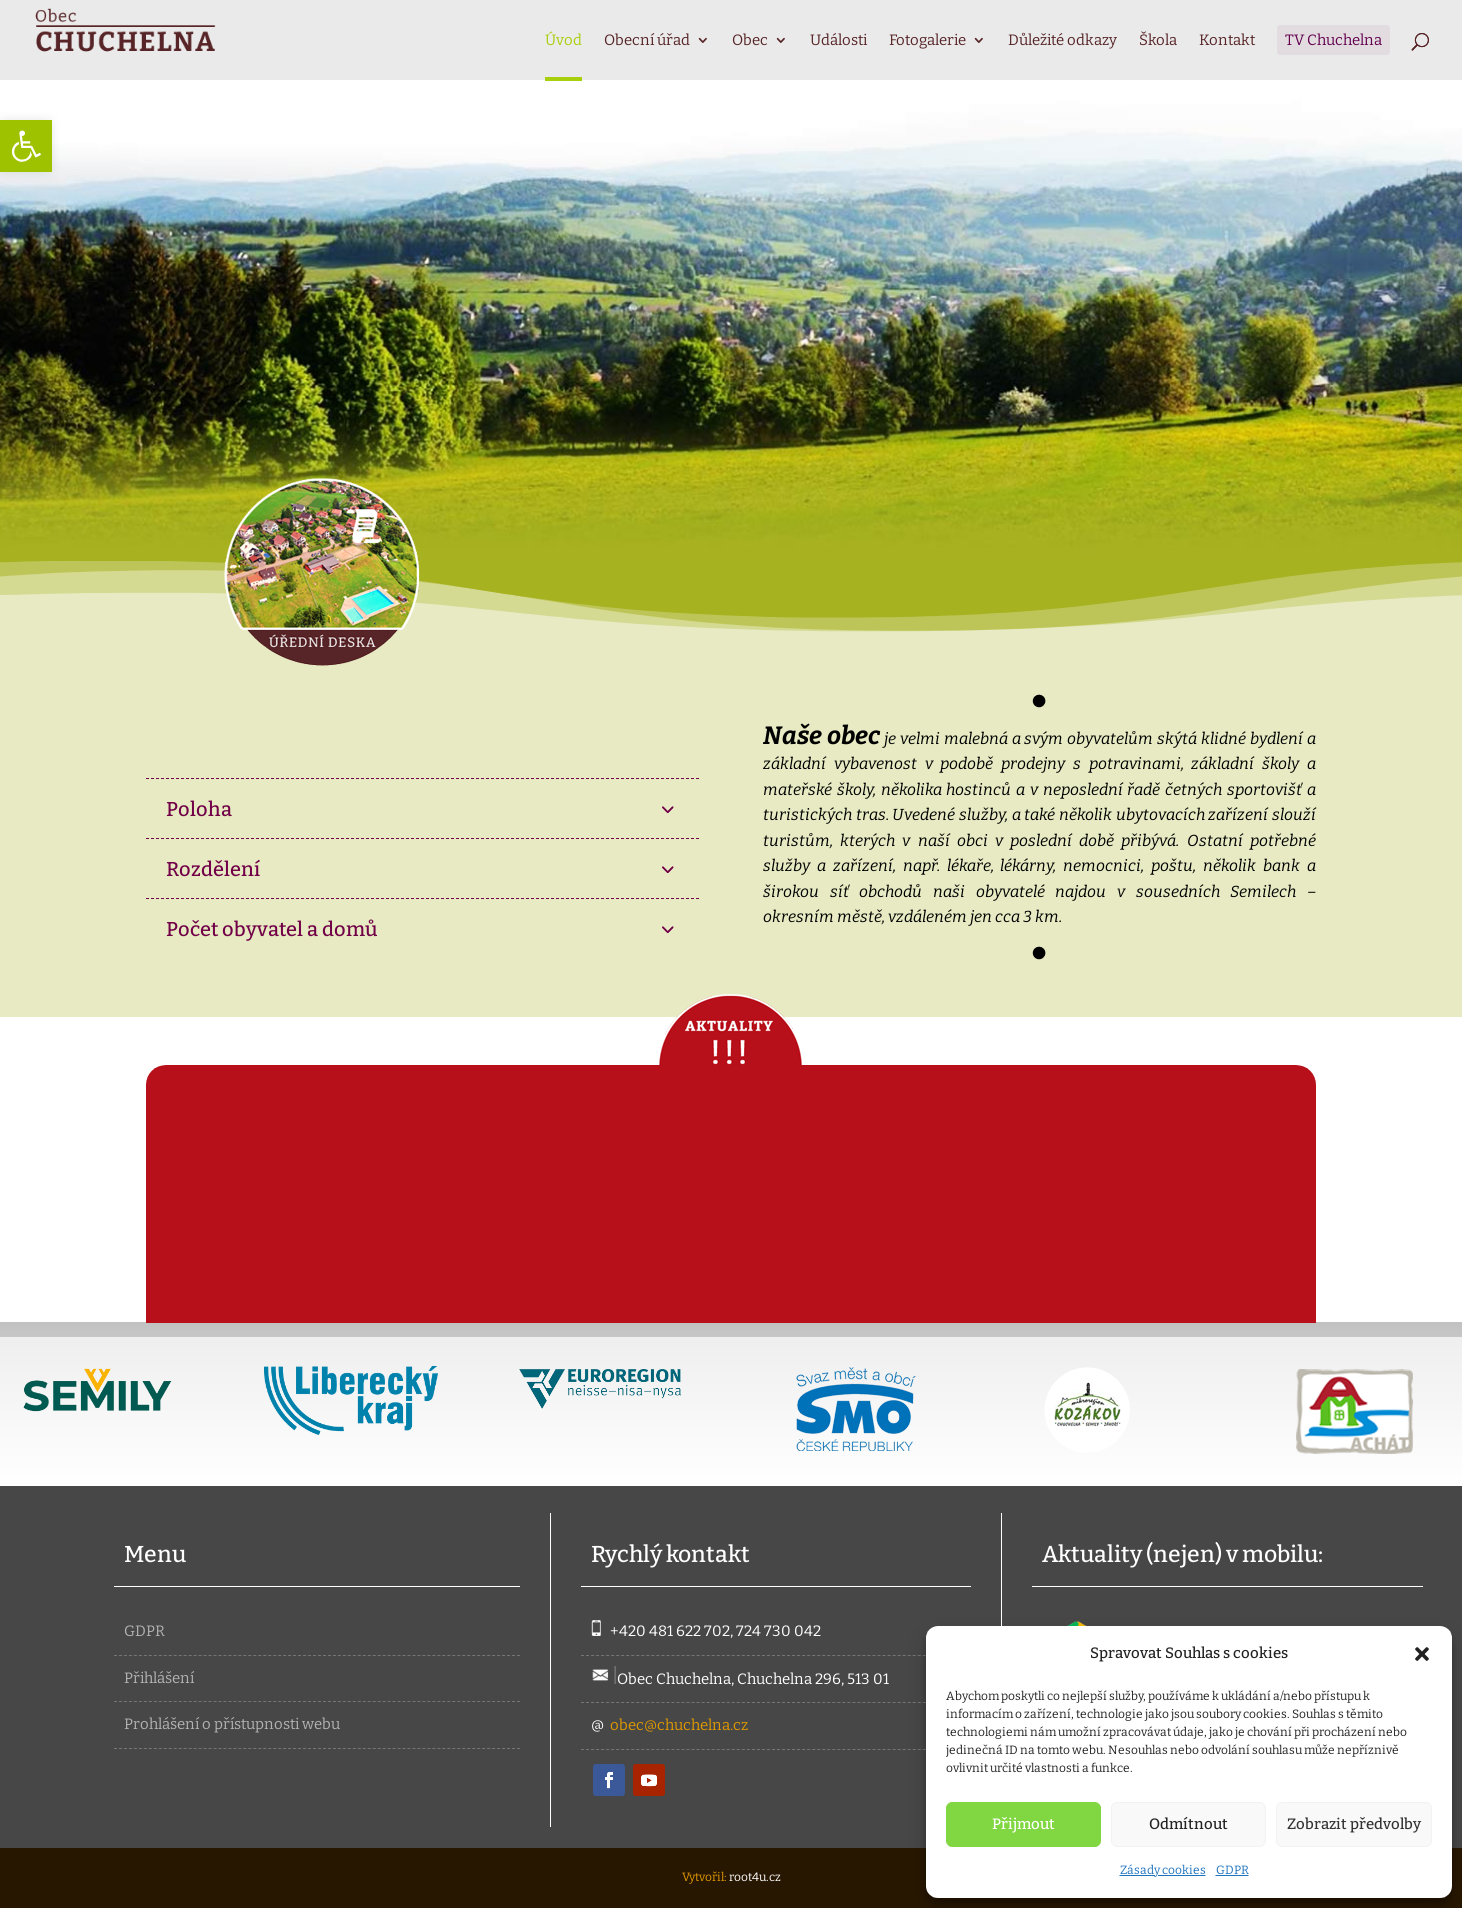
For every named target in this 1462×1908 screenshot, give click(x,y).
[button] (1422, 1654)
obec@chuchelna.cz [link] (679, 1725)
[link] (26, 146)
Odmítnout (1188, 1824)
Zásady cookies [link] (1163, 1870)
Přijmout (1023, 1824)
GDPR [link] (1232, 1870)
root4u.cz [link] (755, 1877)
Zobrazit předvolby (1354, 1824)
